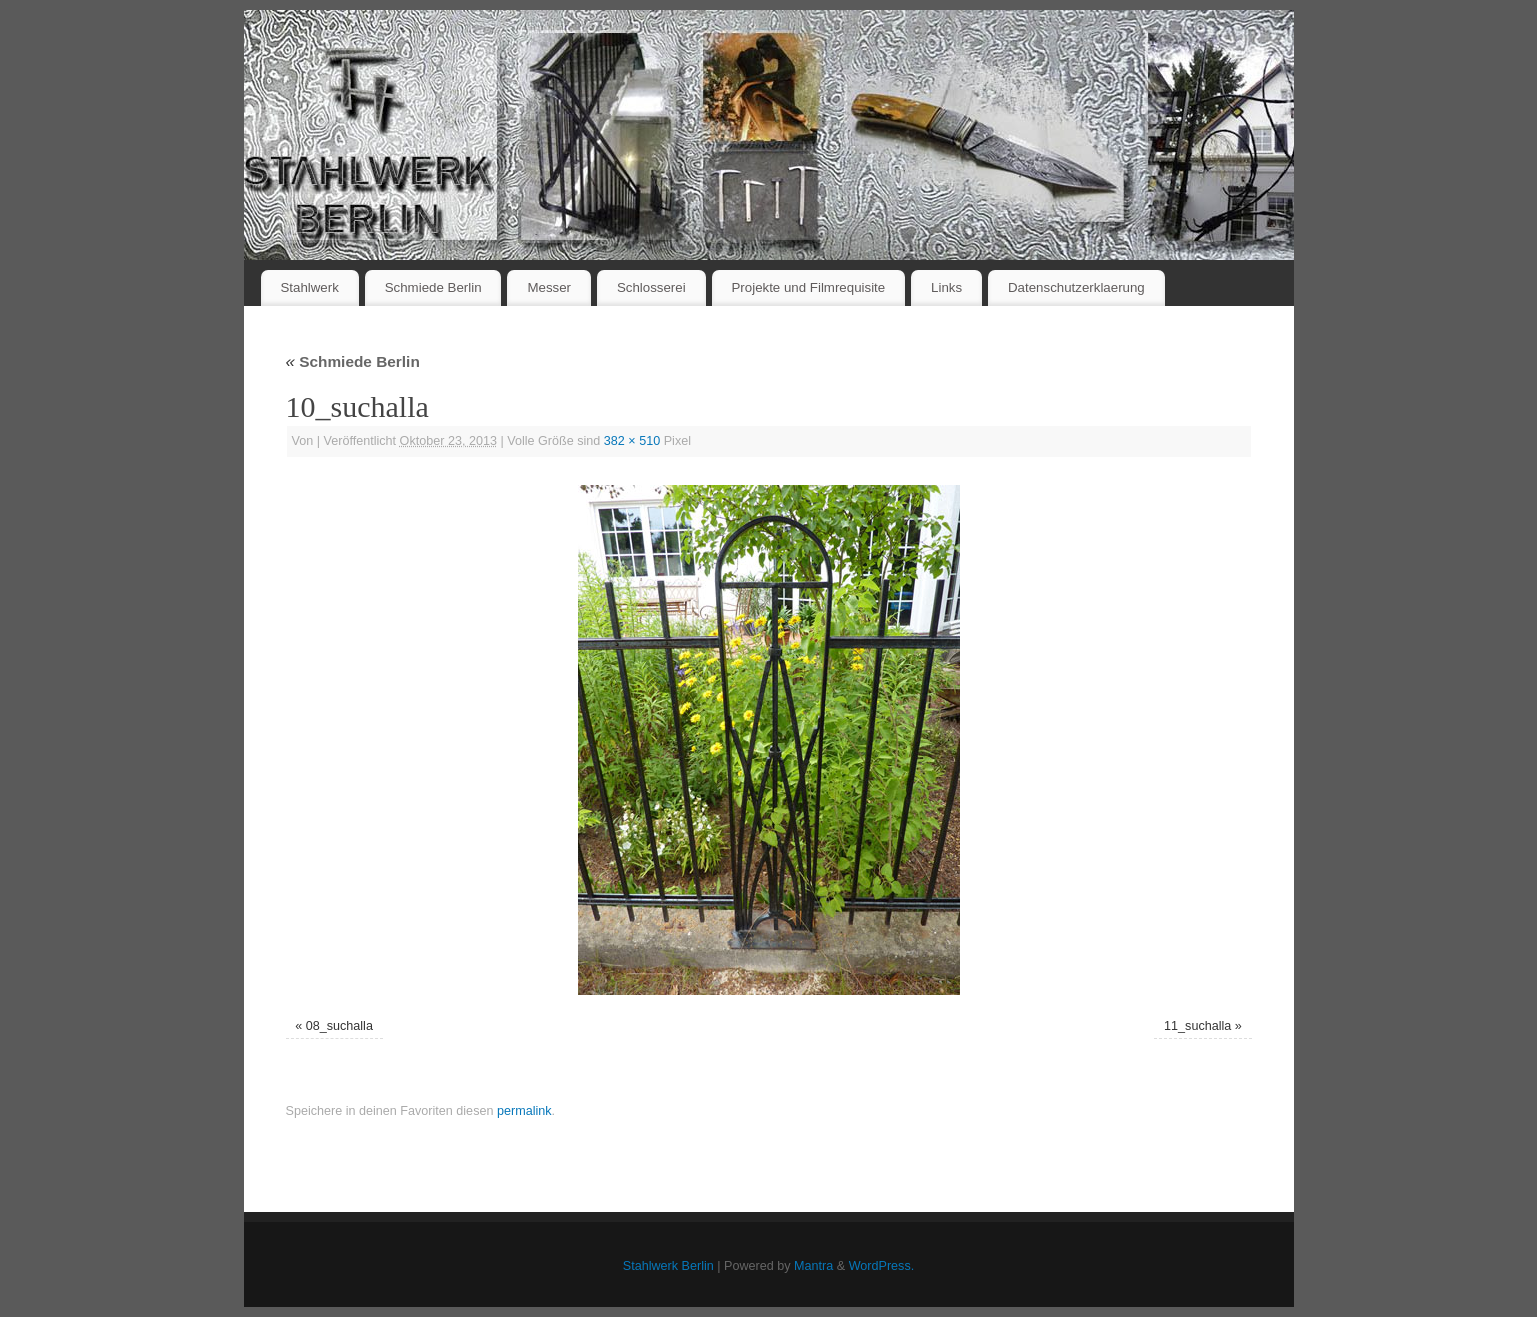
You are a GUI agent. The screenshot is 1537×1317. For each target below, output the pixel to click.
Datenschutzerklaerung (1076, 287)
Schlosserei (651, 287)
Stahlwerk (309, 287)
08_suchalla (339, 1026)
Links (946, 287)
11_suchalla (1197, 1026)
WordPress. (882, 1266)
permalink (524, 1111)
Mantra (813, 1266)
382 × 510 (632, 441)
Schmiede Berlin (433, 287)
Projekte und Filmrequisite (808, 287)
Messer (549, 287)
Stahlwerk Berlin (668, 1266)
